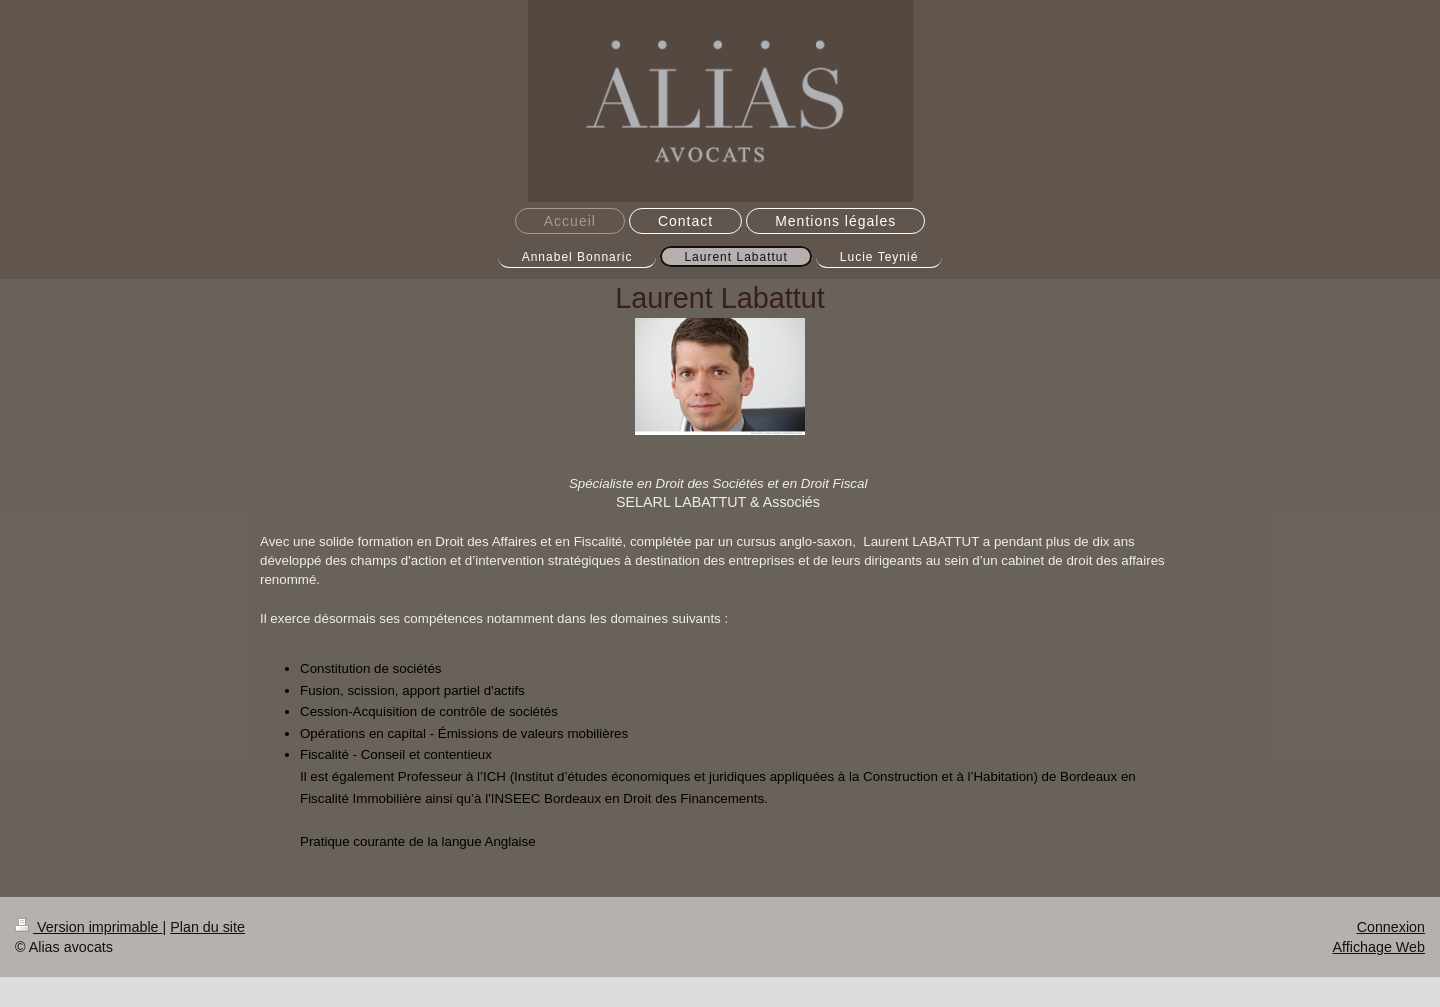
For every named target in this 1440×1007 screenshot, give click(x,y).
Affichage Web (1379, 947)
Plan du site (207, 927)
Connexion (1391, 927)
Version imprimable (89, 927)
